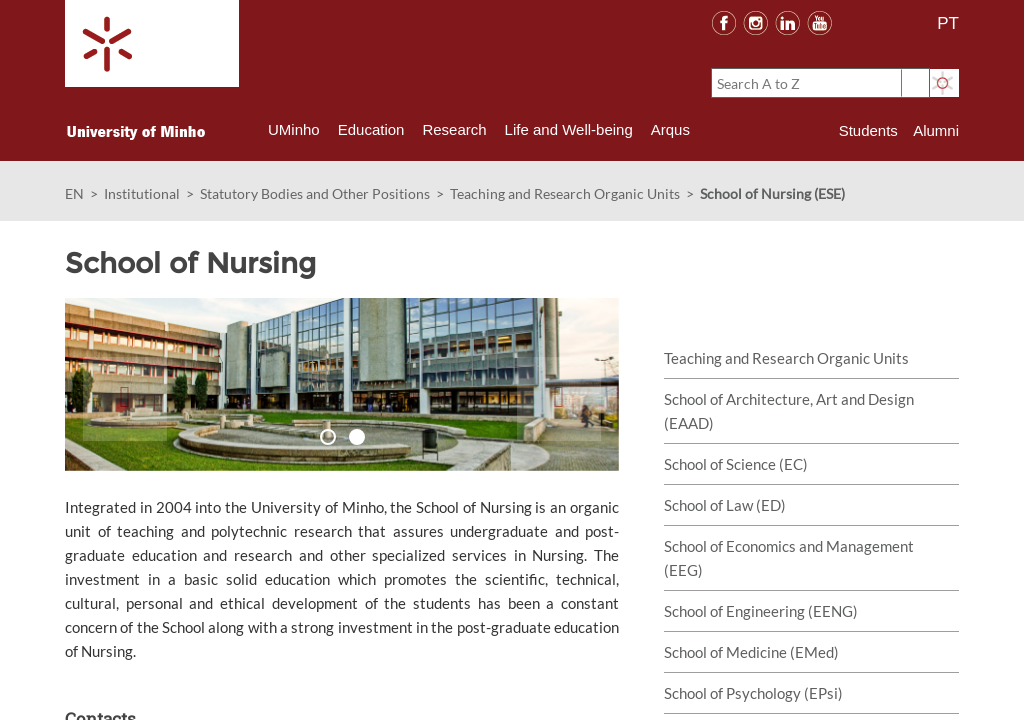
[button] (125, 384)
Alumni (936, 130)
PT (948, 23)
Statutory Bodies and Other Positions (315, 193)
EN (74, 193)
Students (868, 130)
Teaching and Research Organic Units (565, 193)
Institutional (142, 193)
